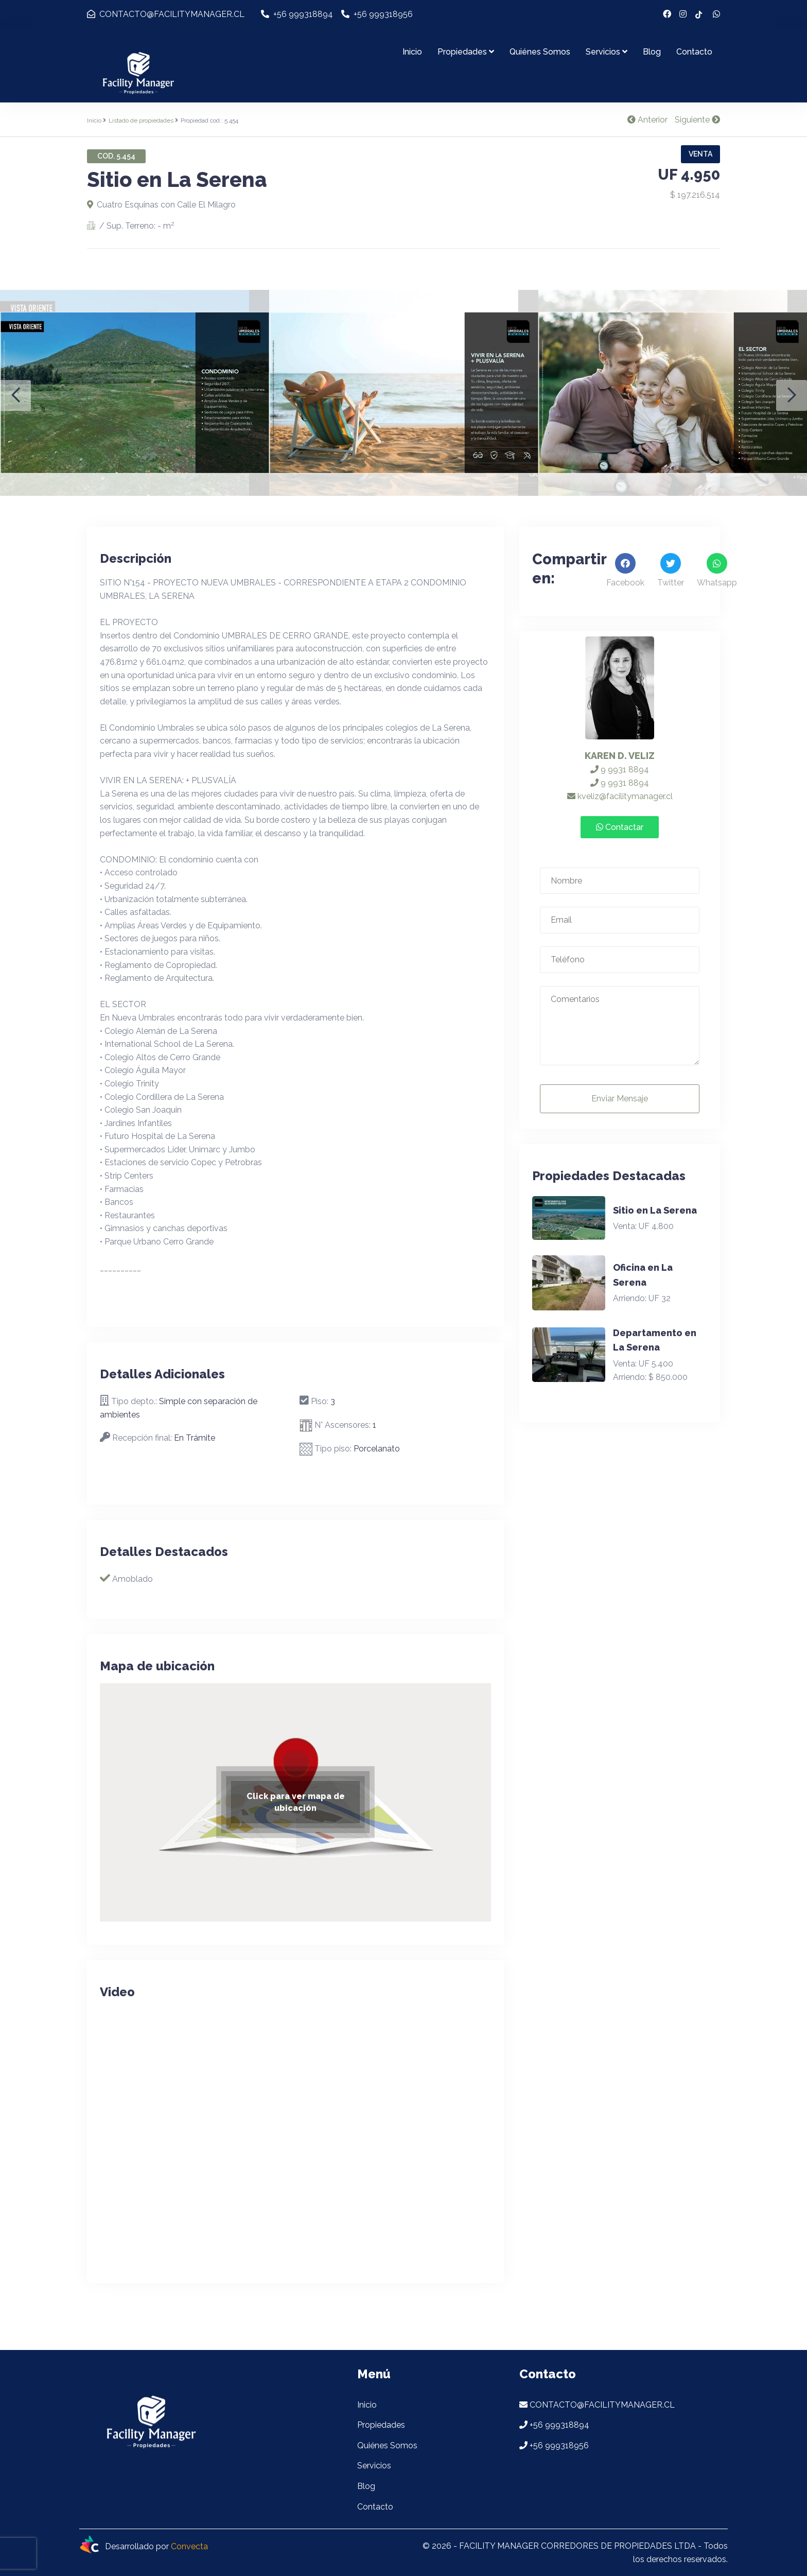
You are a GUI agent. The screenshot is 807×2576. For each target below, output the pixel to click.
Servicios (606, 52)
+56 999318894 (297, 14)
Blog (652, 52)
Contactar (619, 827)
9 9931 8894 (619, 769)
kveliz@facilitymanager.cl (620, 796)
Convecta (189, 2546)
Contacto (694, 52)
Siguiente (697, 120)
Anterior (647, 120)
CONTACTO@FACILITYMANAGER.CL (165, 14)
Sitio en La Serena (655, 1210)
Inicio (412, 52)
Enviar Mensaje (619, 1098)
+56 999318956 (377, 14)
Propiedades (465, 52)
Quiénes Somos (540, 52)
